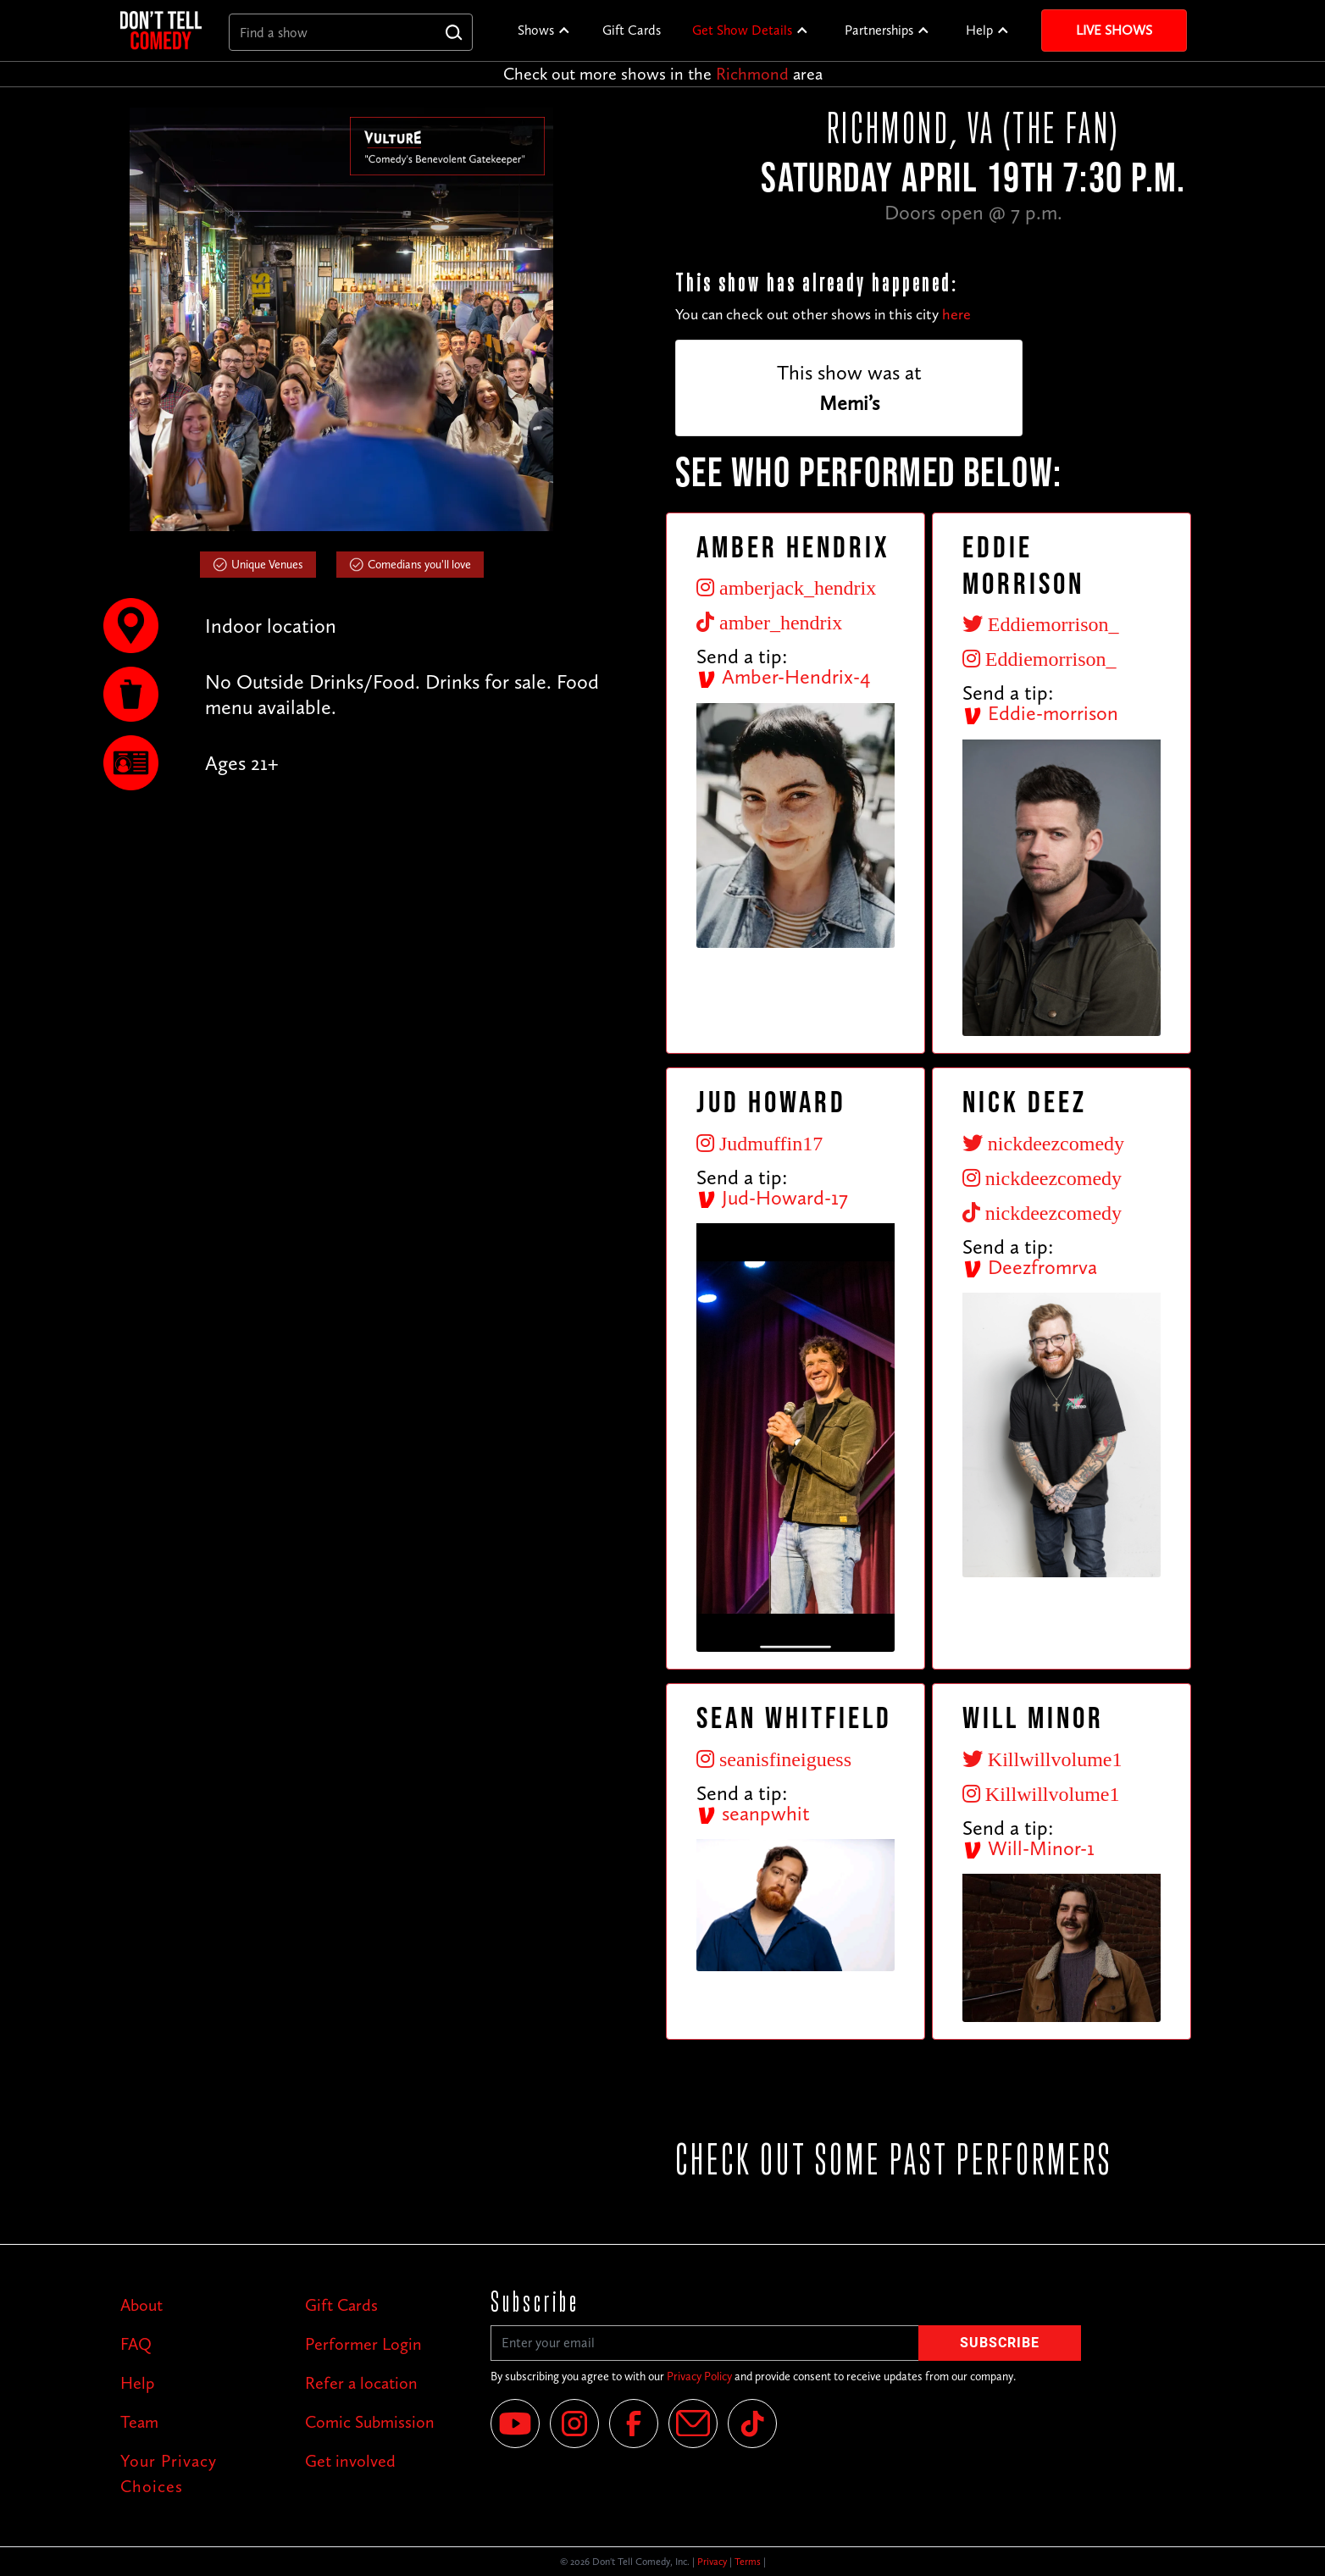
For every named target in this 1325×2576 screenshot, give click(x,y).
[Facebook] (633, 2423)
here (956, 314)
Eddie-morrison (1040, 713)
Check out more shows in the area (663, 74)
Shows (536, 30)
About (141, 2305)
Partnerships (879, 30)
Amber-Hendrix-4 (783, 676)
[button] (544, 30)
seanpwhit (753, 1813)
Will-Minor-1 (1028, 1848)
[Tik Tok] (752, 2423)
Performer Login (363, 2344)
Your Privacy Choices (168, 2473)
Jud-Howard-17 (772, 1197)
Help (979, 30)
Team (139, 2422)
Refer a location (361, 2383)
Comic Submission (370, 2422)
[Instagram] (574, 2423)
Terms (748, 2562)
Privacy (712, 2562)
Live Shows (1114, 30)
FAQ (136, 2344)
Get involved (350, 2461)
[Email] (693, 2423)
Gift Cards (631, 30)
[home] (161, 30)
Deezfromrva (1029, 1267)
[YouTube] (515, 2423)
